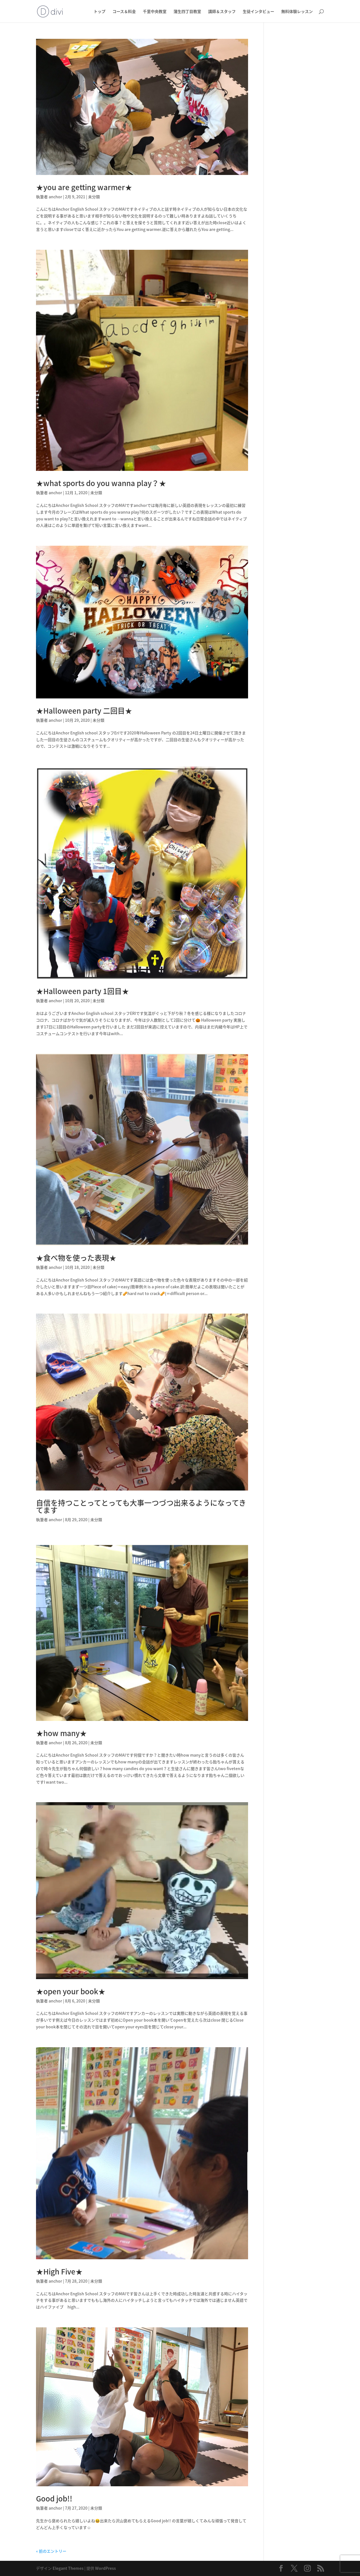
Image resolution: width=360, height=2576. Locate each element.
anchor (55, 196)
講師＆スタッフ (222, 11)
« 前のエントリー (51, 2551)
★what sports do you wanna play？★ (101, 483)
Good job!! (58, 2498)
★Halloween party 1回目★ (82, 991)
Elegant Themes (68, 2568)
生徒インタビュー (258, 11)
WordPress (105, 2568)
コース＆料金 (124, 11)
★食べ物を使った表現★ (76, 1257)
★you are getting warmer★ (84, 187)
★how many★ (61, 1733)
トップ (99, 11)
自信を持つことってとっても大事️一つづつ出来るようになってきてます (141, 1506)
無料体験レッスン (297, 11)
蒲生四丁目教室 (187, 11)
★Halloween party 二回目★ (84, 710)
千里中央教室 (154, 11)
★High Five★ (59, 2271)
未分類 (94, 196)
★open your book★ (70, 1991)
